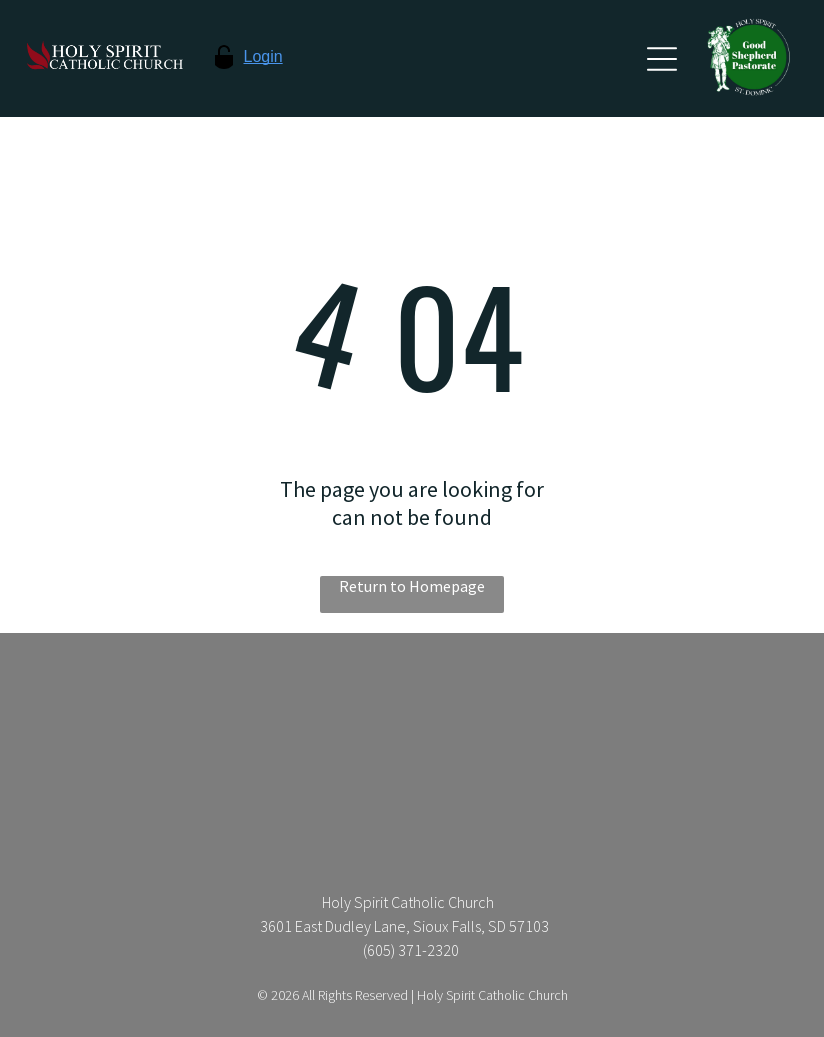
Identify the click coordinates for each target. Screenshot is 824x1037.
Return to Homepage (412, 586)
